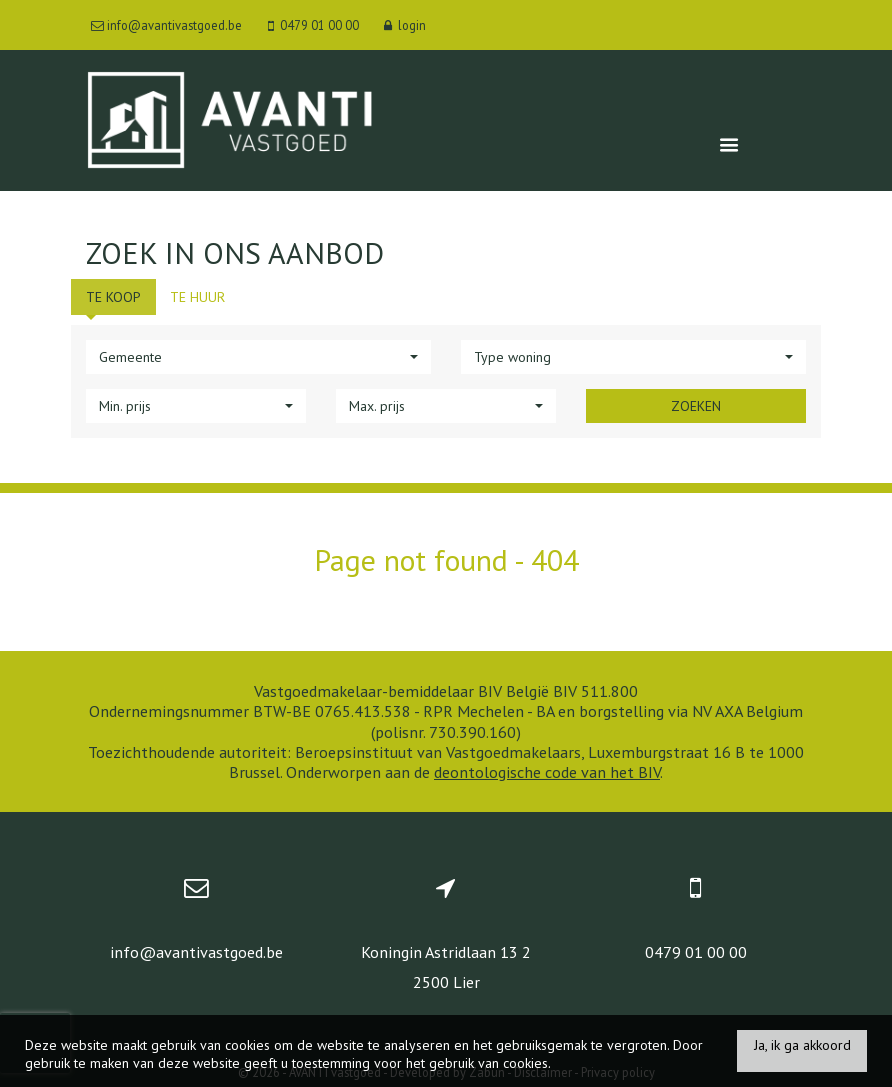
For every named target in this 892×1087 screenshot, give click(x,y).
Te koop (113, 297)
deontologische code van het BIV (547, 772)
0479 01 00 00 (696, 952)
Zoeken (696, 406)
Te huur (197, 297)
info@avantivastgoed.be (196, 952)
